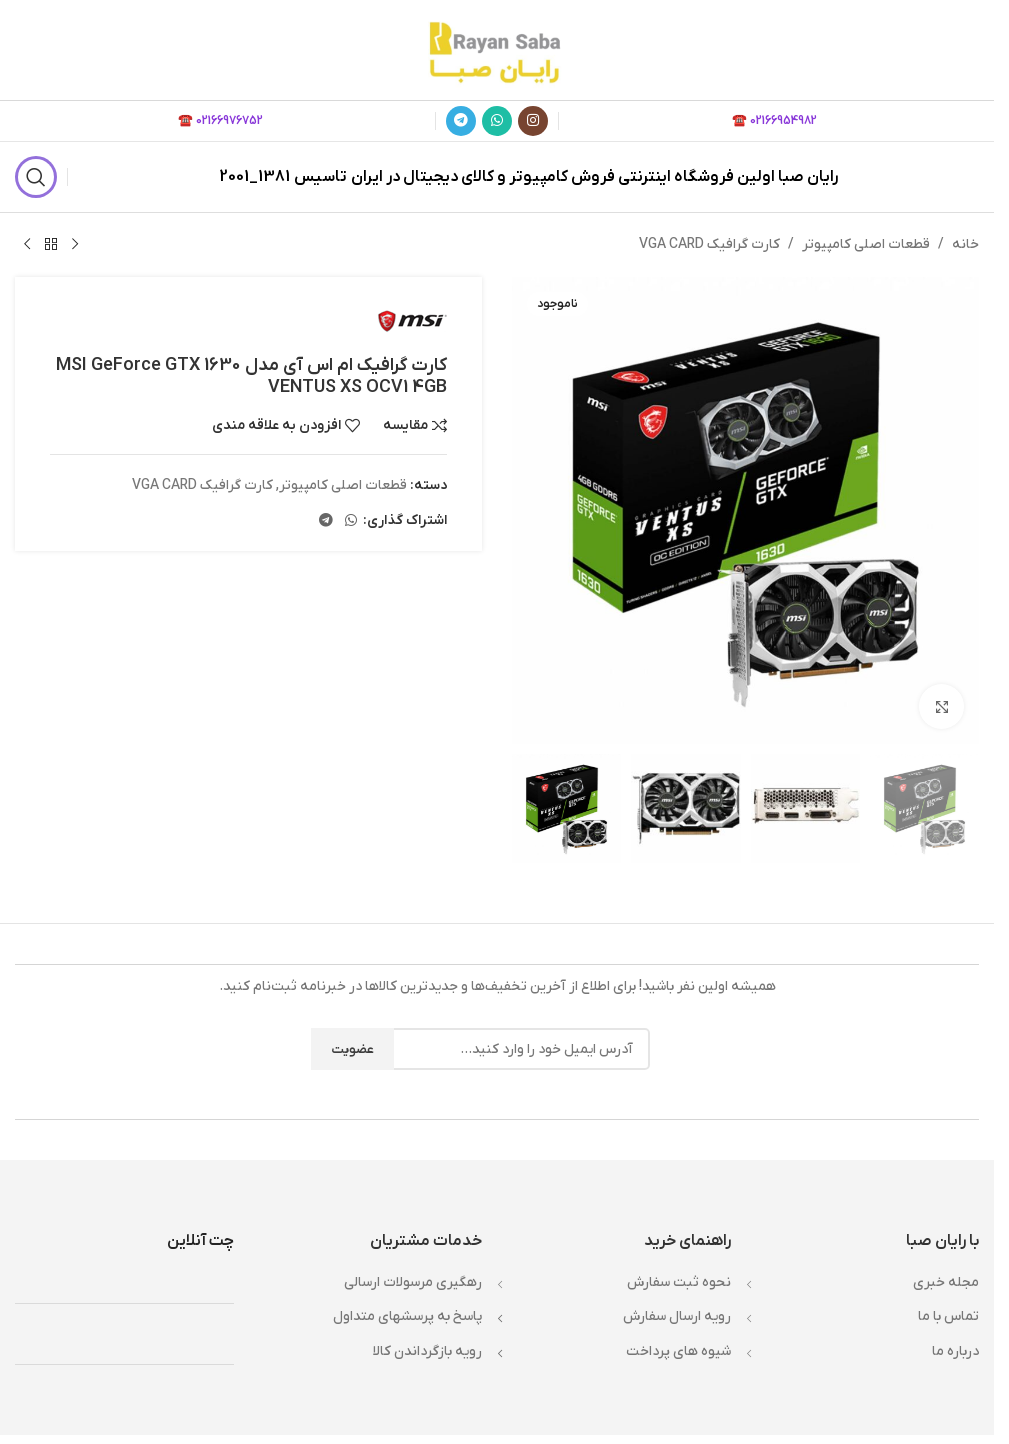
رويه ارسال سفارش (677, 1316)
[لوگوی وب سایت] (497, 49)
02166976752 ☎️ (220, 121)
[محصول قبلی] (75, 245)
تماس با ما (948, 1316)
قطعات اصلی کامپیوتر (866, 244)
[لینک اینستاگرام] (533, 121)
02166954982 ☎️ (774, 121)
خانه (965, 244)
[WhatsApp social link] (497, 121)
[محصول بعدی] (27, 245)
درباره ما (955, 1351)
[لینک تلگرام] (461, 121)
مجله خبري (946, 1282)
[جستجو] (36, 177)
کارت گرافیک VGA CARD (709, 244)
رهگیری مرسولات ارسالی (413, 1282)
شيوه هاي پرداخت (678, 1351)
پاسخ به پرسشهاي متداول (407, 1316)
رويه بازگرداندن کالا (427, 1351)
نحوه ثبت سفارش (679, 1282)
